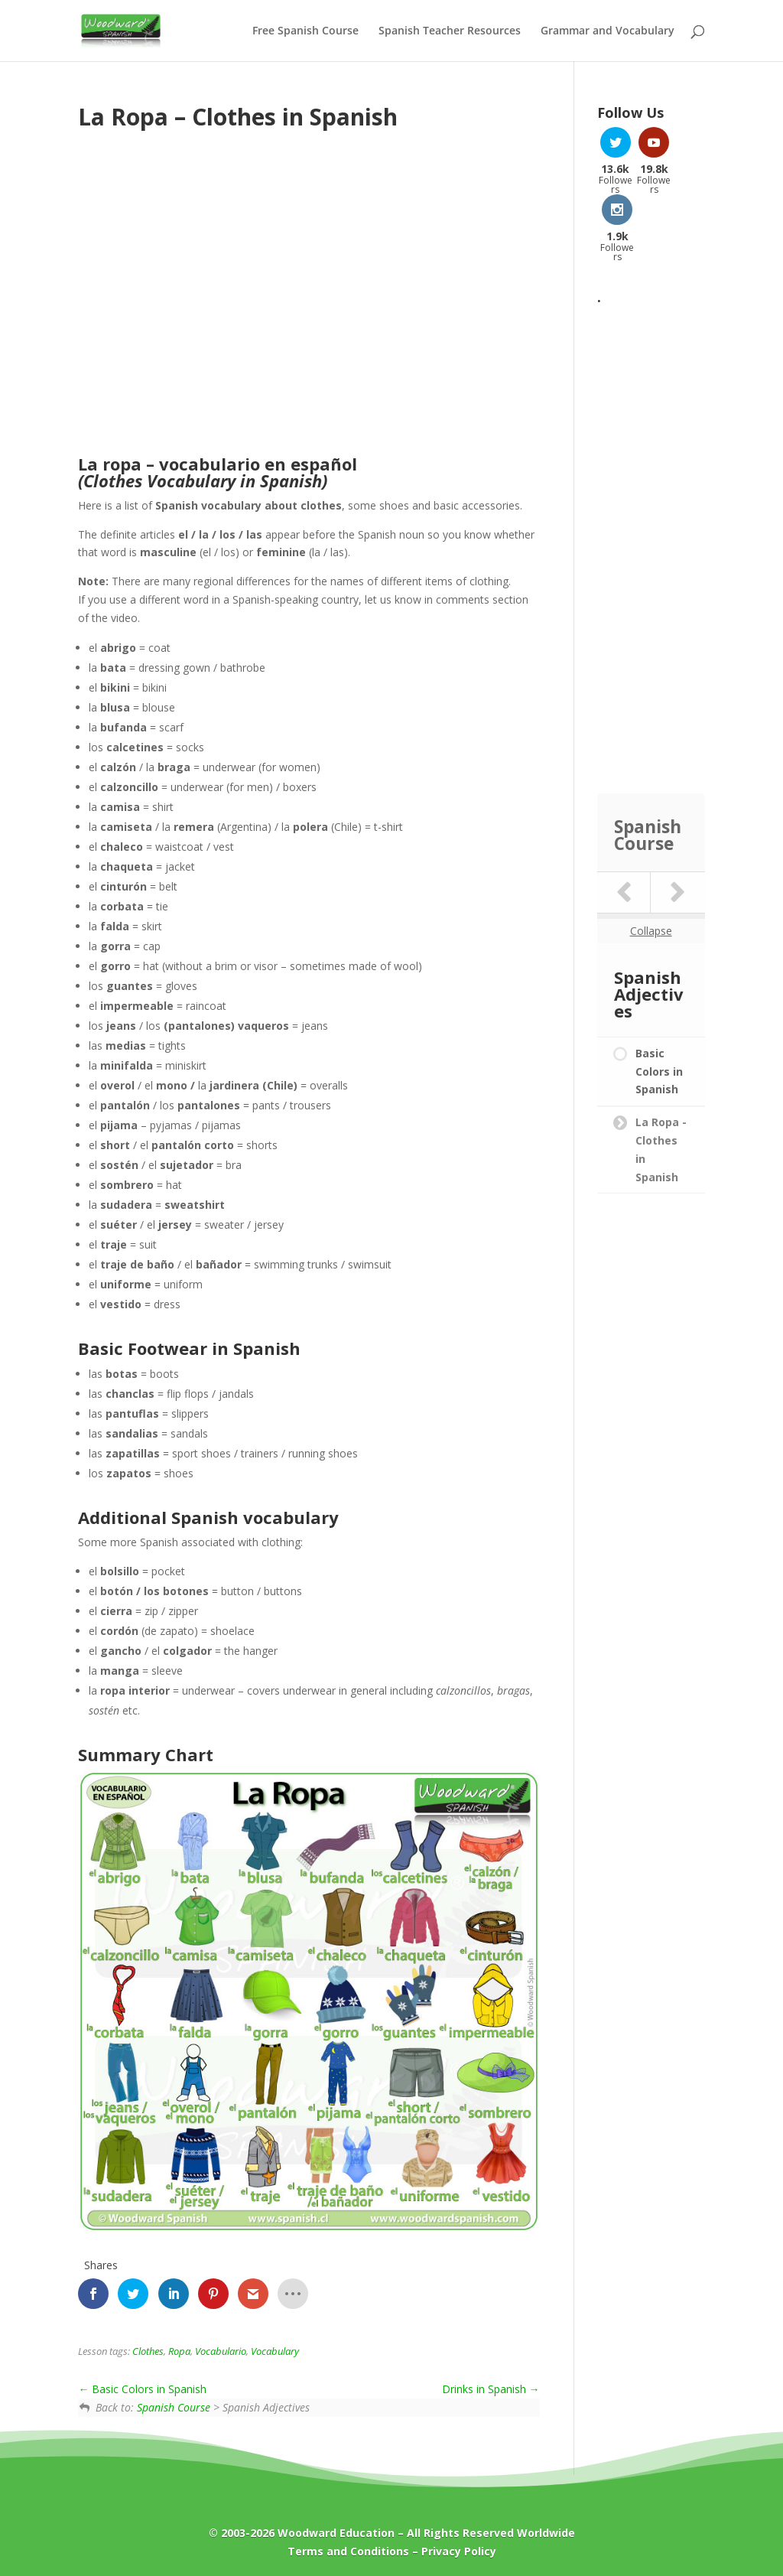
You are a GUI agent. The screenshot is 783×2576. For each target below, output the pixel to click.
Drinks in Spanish (491, 2389)
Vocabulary (275, 2351)
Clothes (148, 2351)
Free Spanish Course (305, 31)
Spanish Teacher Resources (450, 31)
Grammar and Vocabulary (607, 31)
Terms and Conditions (348, 2551)
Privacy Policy (458, 2551)
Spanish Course (173, 2407)
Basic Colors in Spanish (142, 2389)
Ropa (179, 2351)
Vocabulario (220, 2351)
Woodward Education (336, 2533)
